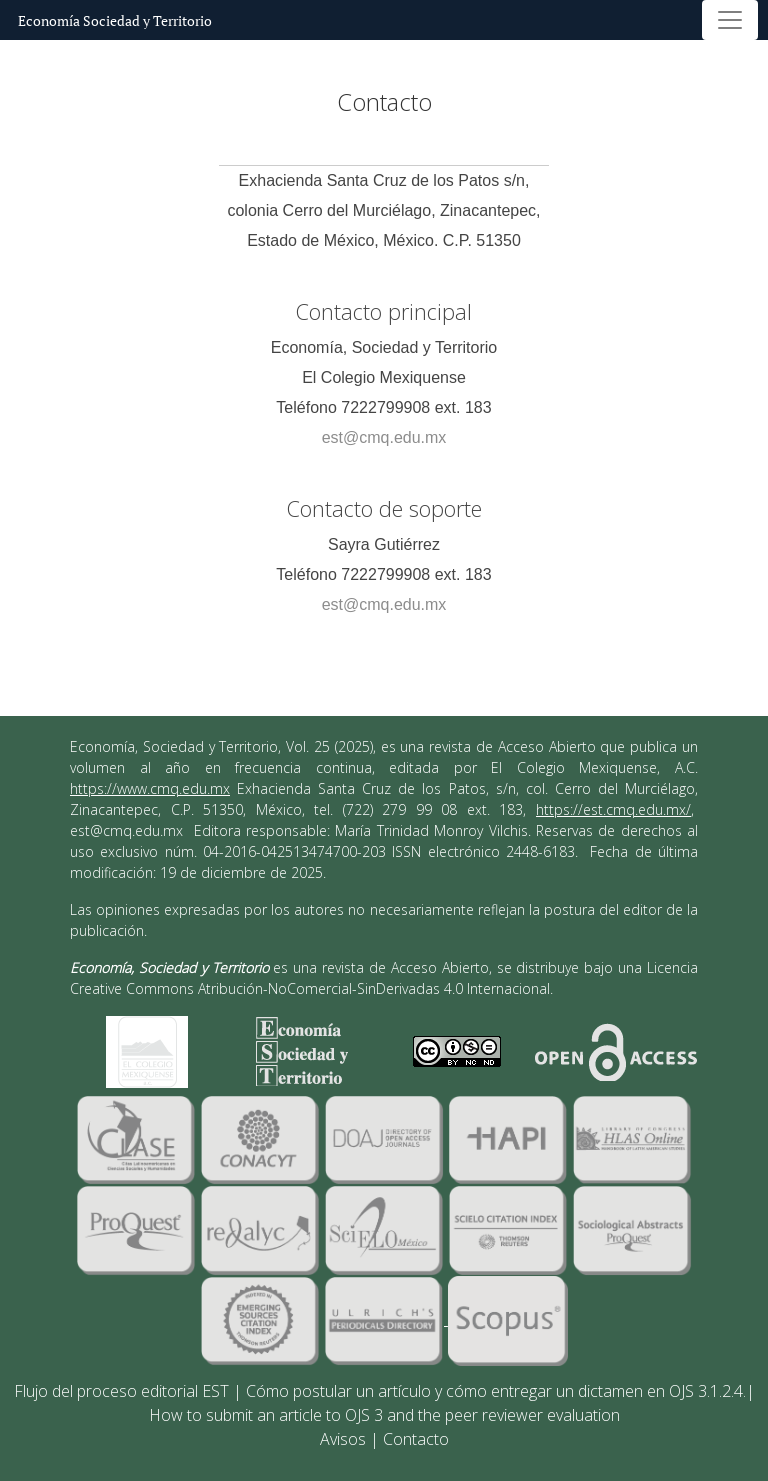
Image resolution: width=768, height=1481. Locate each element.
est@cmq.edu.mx (384, 437)
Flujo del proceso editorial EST (121, 1391)
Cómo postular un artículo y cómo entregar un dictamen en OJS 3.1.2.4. (496, 1391)
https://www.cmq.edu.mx (150, 788)
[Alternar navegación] (730, 20)
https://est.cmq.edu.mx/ (613, 809)
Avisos (343, 1439)
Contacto (416, 1439)
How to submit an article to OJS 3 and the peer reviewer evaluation (384, 1415)
